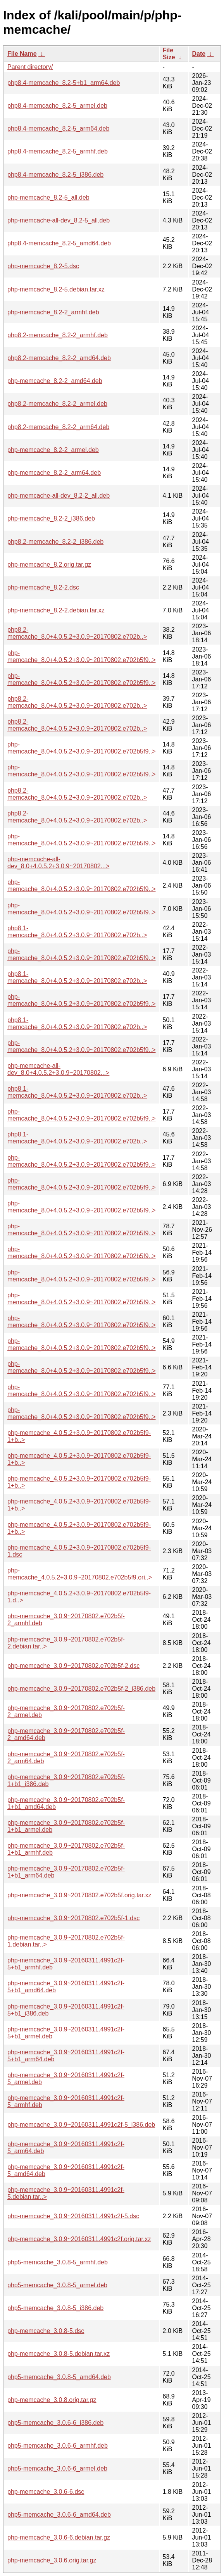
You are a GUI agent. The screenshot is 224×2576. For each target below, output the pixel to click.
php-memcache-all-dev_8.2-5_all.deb (58, 220)
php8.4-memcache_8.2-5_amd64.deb (59, 243)
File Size (169, 53)
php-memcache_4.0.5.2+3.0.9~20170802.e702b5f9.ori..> (79, 1574)
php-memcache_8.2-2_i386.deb (51, 518)
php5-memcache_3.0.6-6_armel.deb (57, 2468)
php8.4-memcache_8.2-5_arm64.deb (58, 128)
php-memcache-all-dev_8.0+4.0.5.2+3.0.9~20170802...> (58, 862)
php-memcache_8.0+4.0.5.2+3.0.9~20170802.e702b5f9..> (81, 656)
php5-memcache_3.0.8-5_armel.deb (57, 2285)
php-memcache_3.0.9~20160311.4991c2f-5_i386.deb (81, 2124)
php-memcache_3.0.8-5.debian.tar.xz (58, 2353)
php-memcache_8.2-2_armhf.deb (53, 312)
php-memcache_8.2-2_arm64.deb (54, 472)
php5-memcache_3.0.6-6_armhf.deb (57, 2445)
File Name (22, 53)
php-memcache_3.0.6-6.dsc (45, 2491)
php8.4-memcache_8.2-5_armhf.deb (57, 151)
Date (199, 53)
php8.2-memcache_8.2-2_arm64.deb (58, 427)
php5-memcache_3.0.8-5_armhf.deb (57, 2262)
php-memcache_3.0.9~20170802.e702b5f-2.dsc (73, 1665)
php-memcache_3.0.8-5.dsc (45, 2331)
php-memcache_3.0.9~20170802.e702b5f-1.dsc (73, 1918)
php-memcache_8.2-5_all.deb (48, 197)
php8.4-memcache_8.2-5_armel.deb (57, 105)
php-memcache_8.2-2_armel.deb (53, 450)
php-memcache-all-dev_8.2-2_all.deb (58, 495)
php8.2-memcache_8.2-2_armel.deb (57, 403)
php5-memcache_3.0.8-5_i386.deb (55, 2308)
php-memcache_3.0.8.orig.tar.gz (51, 2400)
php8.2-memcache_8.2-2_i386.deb (55, 541)
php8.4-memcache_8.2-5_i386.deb (55, 174)
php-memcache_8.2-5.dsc (43, 266)
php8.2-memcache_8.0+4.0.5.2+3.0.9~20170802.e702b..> (77, 633)
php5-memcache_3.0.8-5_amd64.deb (59, 2377)
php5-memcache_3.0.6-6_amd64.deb (59, 2514)
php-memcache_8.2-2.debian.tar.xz (56, 610)
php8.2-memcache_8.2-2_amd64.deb (59, 358)
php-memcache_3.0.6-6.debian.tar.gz (58, 2537)
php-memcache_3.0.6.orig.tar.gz (51, 2560)
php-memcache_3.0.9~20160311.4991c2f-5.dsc (73, 2216)
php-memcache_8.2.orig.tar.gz (49, 564)
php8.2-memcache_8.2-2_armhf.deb (57, 335)
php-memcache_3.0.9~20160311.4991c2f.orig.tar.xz (79, 2239)
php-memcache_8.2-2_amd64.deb (54, 381)
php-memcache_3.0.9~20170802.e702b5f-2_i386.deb (81, 1688)
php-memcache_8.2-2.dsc (43, 587)
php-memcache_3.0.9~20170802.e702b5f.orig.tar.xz (79, 1895)
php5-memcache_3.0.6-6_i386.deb (55, 2422)
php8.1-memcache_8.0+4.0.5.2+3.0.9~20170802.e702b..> (77, 931)
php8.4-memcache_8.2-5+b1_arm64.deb (63, 82)
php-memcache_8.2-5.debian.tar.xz (56, 289)
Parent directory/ (30, 67)
